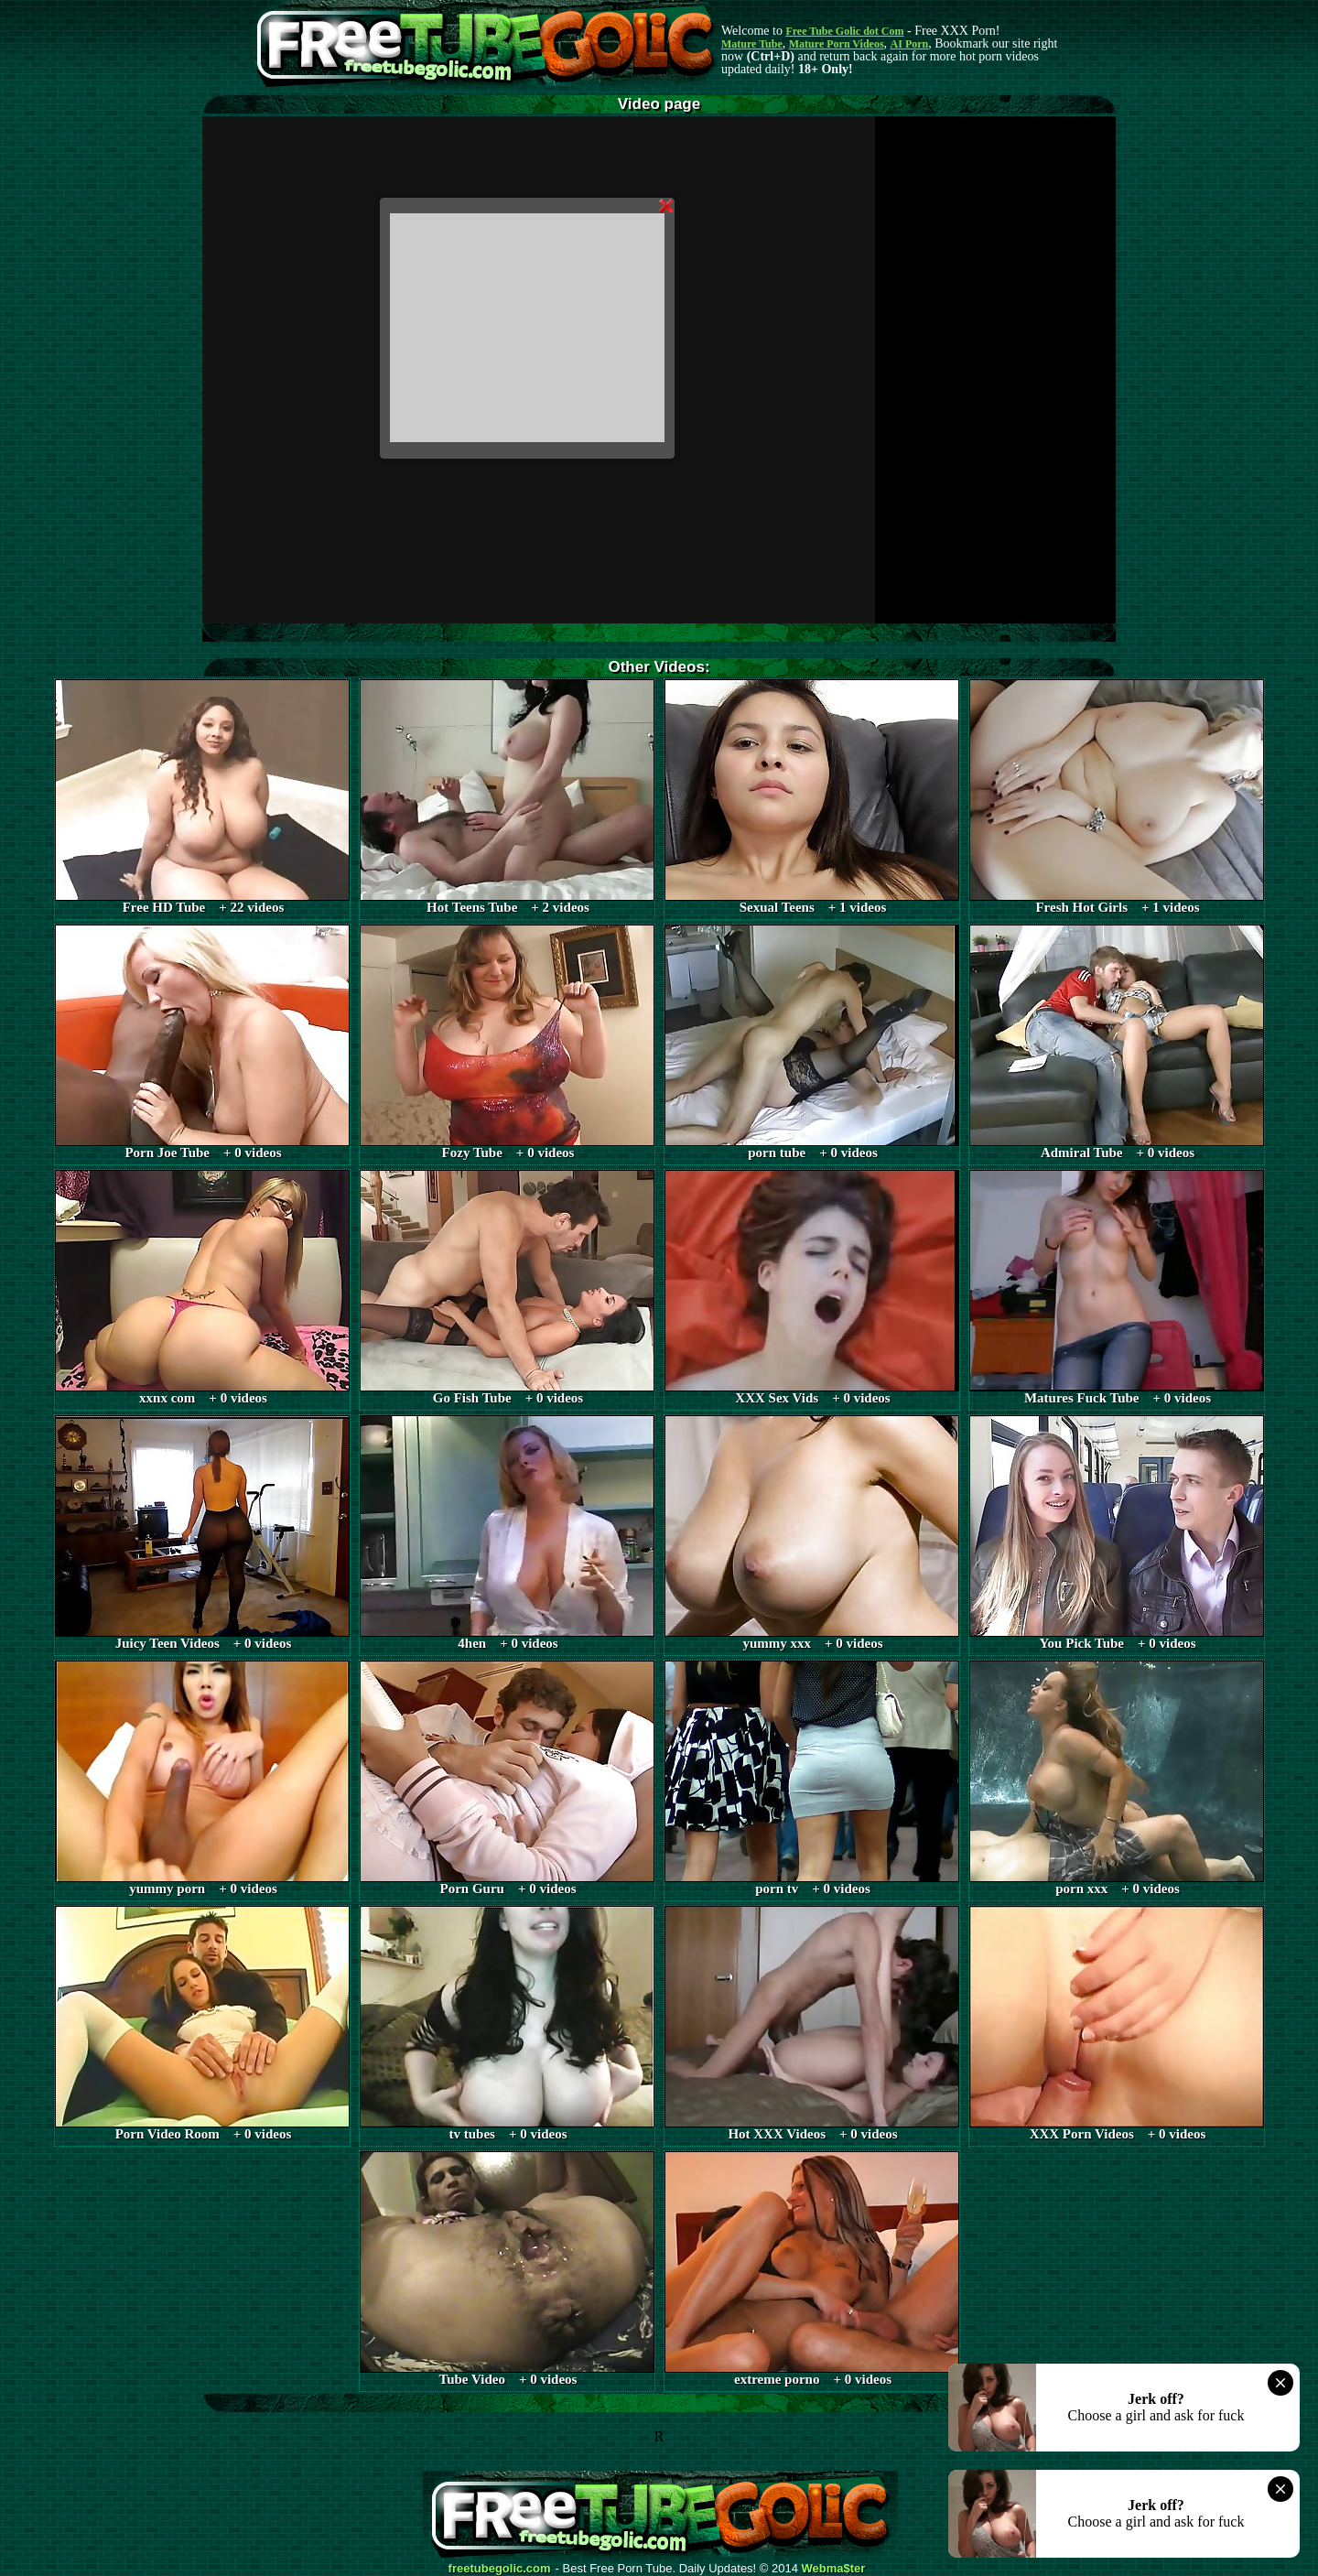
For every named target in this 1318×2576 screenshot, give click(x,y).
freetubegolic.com (499, 2568)
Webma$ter (834, 2568)
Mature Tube (752, 44)
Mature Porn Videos (836, 44)
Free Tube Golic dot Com (844, 31)
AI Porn (910, 44)
